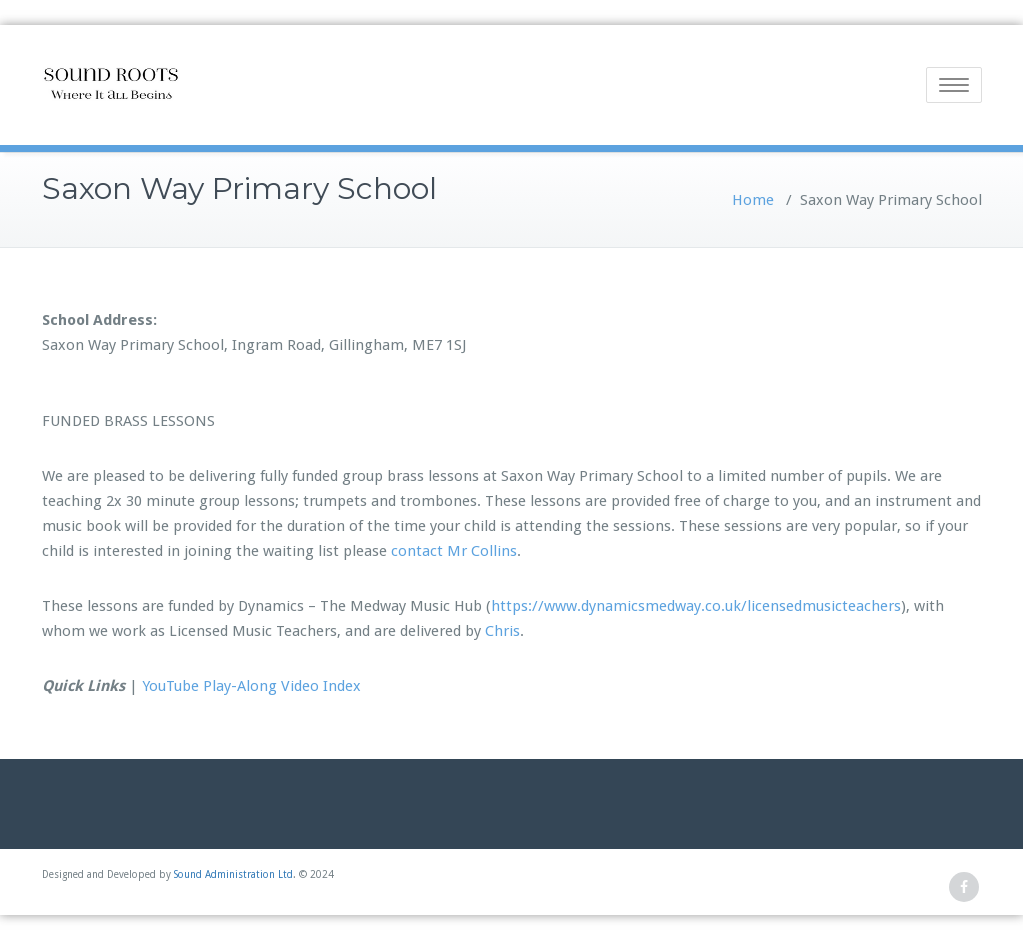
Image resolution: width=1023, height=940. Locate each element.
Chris (502, 631)
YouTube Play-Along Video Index (251, 686)
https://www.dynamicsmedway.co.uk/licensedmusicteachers (696, 606)
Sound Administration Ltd (233, 874)
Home (753, 200)
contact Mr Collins (454, 551)
